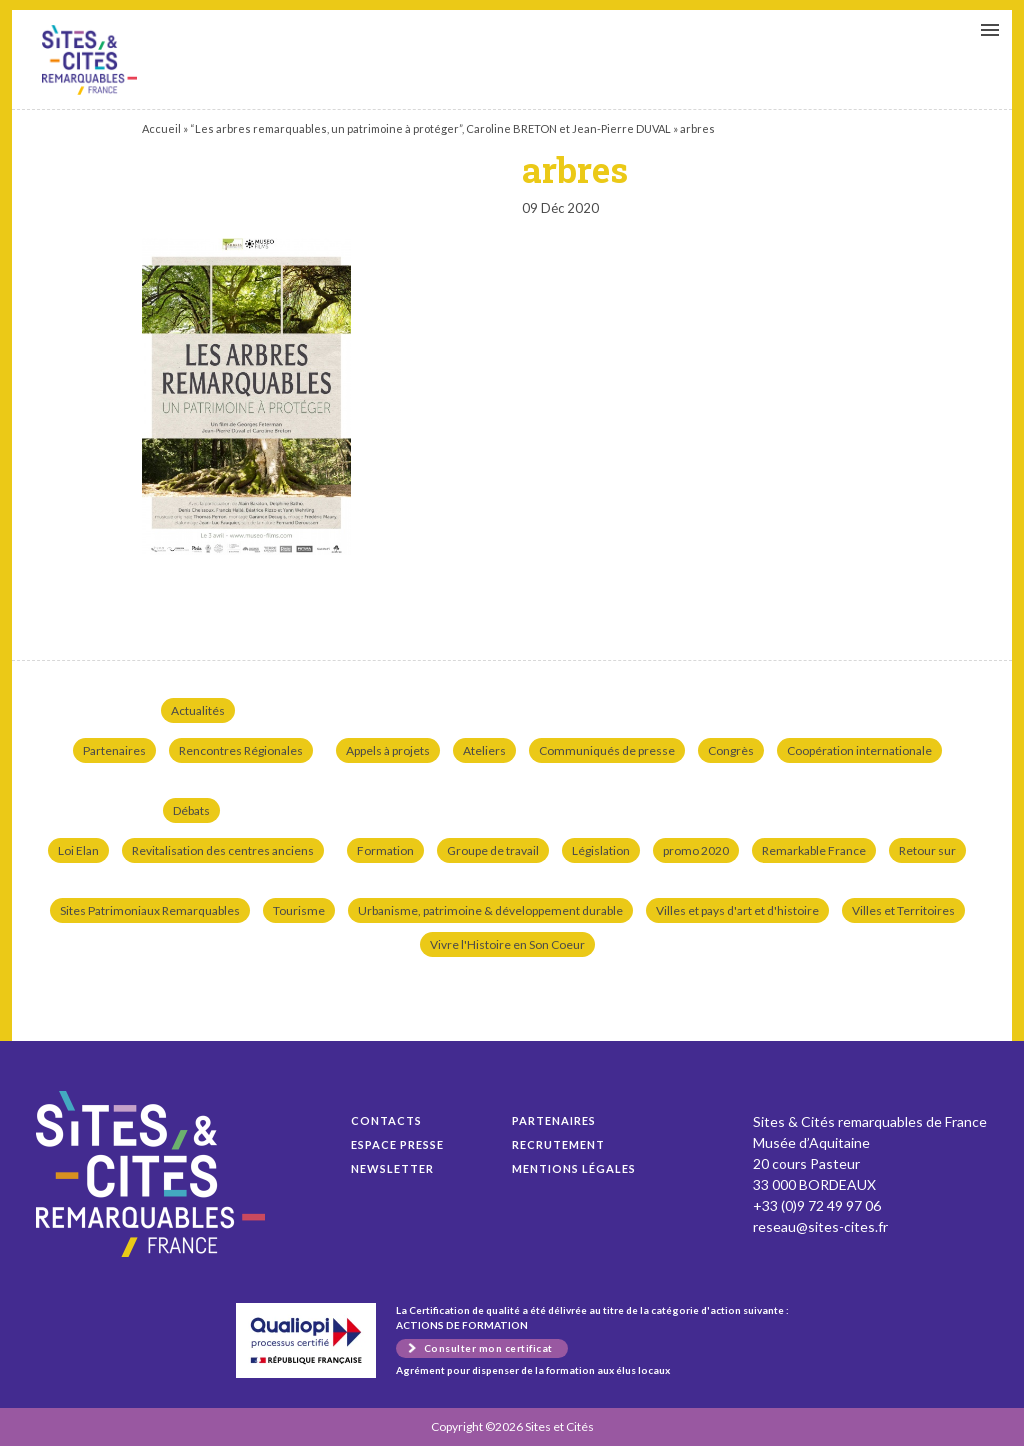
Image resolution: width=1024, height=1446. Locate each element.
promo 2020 (696, 850)
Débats (191, 810)
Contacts (386, 1120)
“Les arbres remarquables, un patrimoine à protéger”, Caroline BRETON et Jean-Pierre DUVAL (430, 128)
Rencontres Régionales (241, 750)
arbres (89, 60)
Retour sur (927, 850)
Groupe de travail (493, 850)
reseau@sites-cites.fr (820, 1226)
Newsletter (392, 1168)
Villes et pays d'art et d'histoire (737, 910)
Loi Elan (78, 850)
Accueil (161, 128)
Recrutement (558, 1144)
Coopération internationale (859, 750)
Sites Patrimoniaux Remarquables (150, 910)
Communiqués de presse (607, 750)
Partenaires (114, 750)
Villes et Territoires (903, 910)
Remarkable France (814, 850)
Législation (601, 850)
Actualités (198, 710)
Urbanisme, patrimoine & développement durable (490, 910)
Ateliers (484, 750)
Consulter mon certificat (488, 1348)
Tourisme (299, 910)
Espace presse (397, 1144)
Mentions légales (574, 1168)
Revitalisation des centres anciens (223, 850)
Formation (385, 850)
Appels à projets (388, 750)
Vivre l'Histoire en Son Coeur (507, 944)
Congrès (731, 750)
